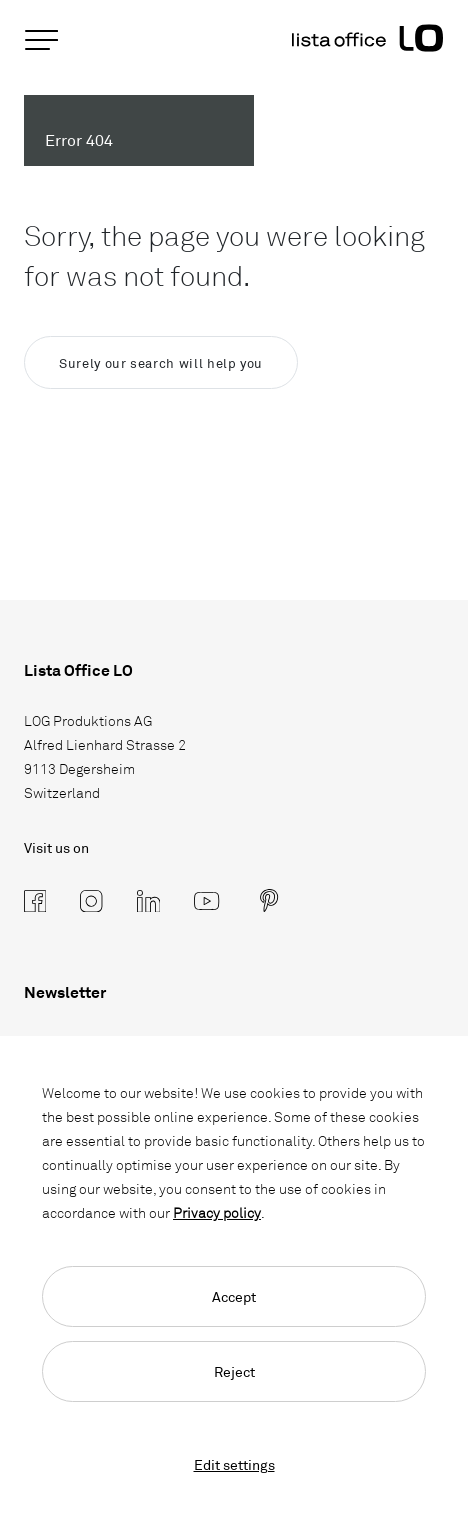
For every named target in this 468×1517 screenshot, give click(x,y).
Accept (234, 1296)
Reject (234, 1371)
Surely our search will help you (161, 363)
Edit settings (234, 1464)
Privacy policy (217, 1212)
